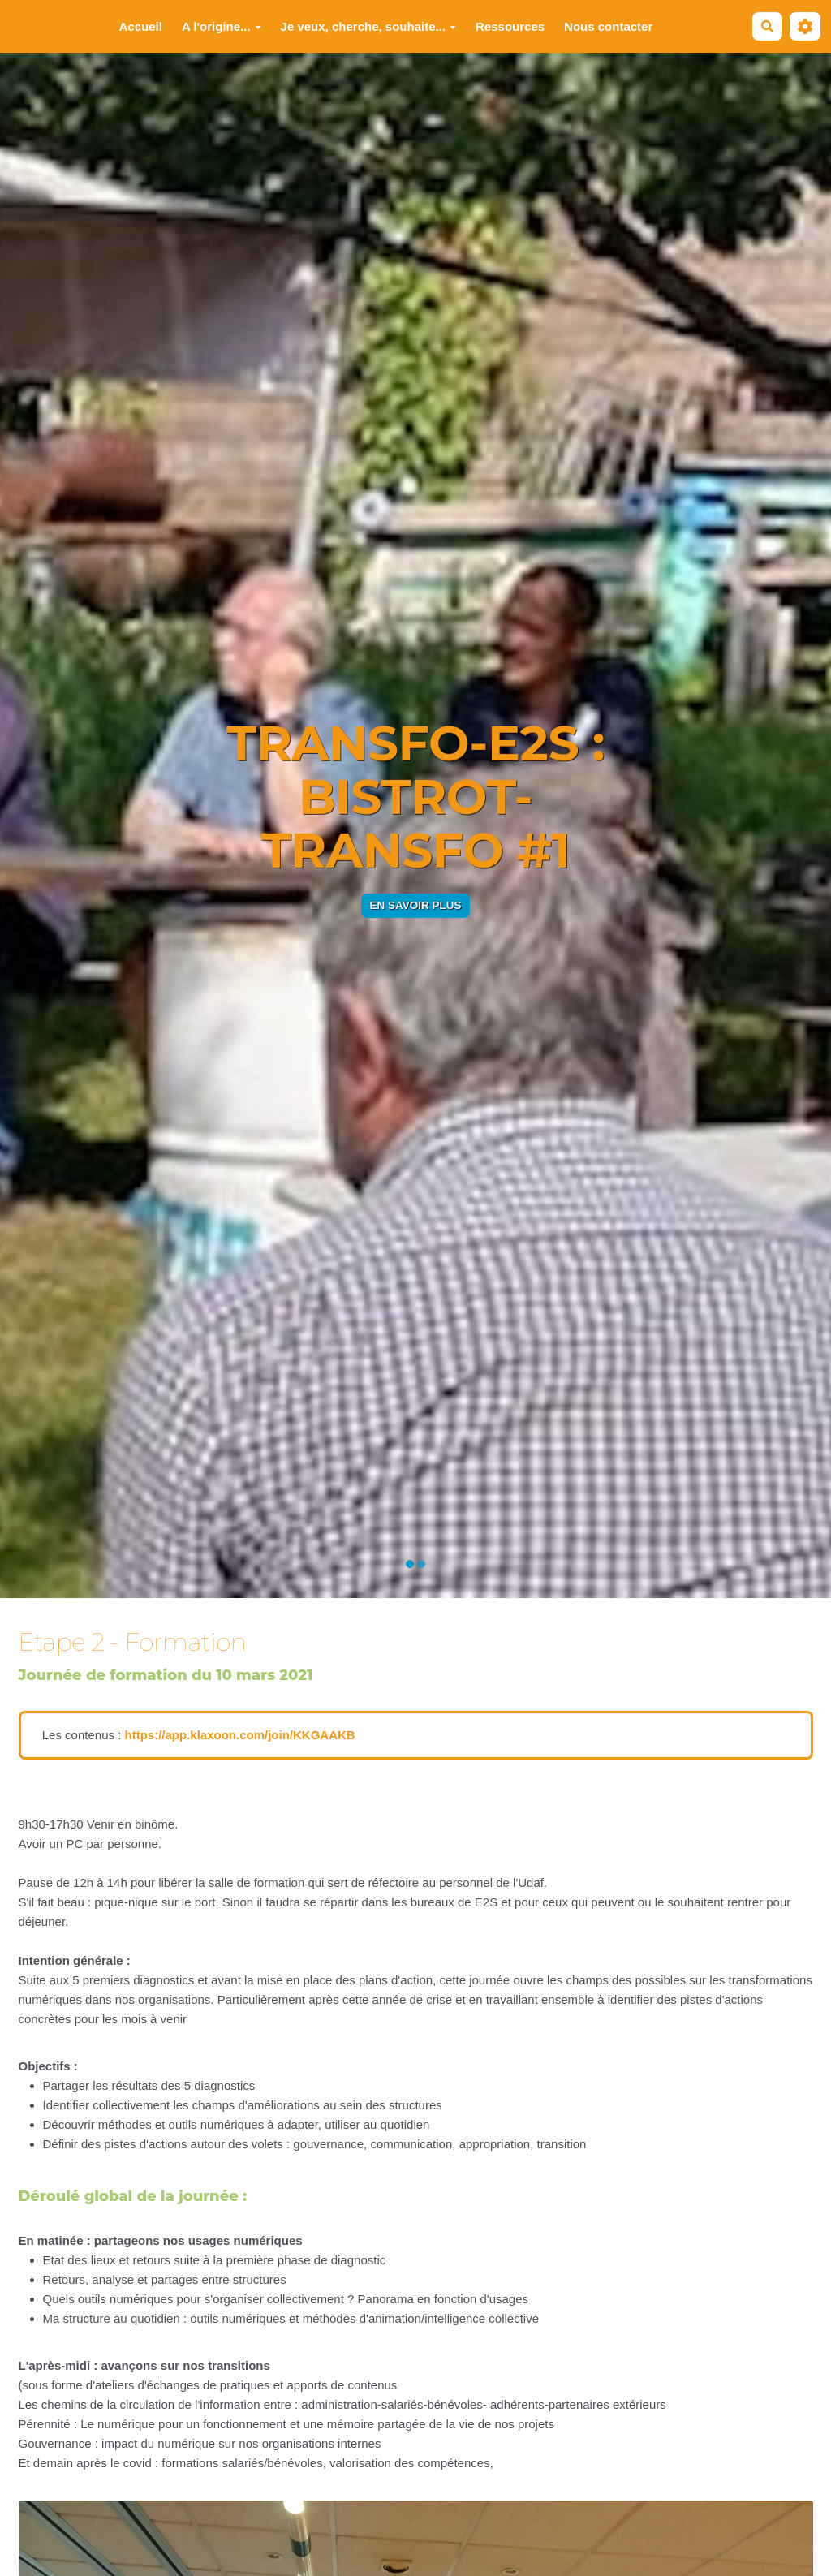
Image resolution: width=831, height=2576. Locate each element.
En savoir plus (415, 905)
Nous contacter (608, 26)
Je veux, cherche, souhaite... (368, 26)
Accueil (140, 26)
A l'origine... (221, 26)
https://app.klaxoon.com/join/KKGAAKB (239, 1735)
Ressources (510, 26)
